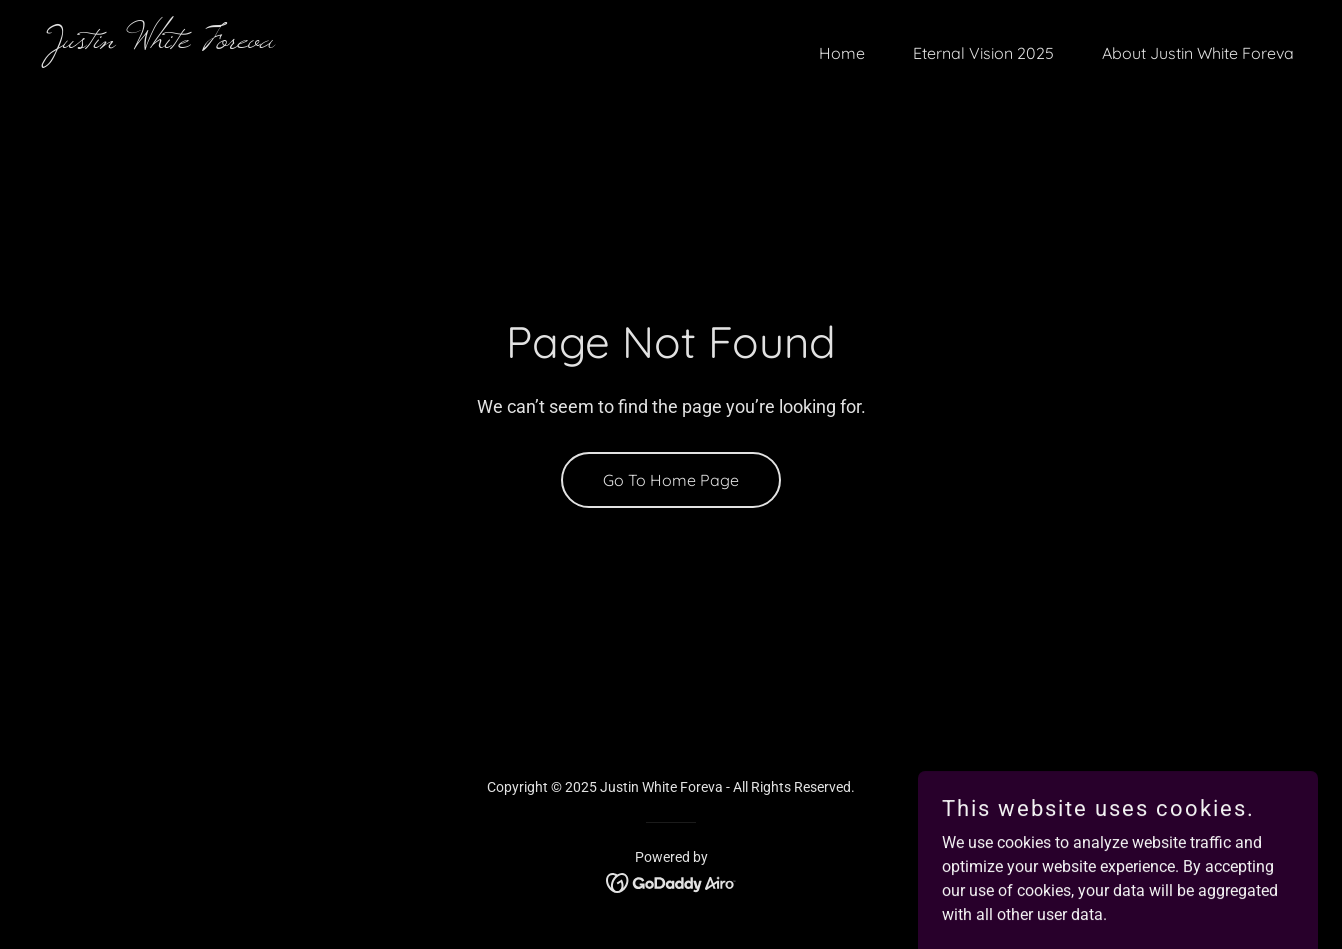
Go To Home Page (671, 480)
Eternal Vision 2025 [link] (983, 53)
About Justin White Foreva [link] (1198, 53)
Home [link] (842, 53)
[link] (351, 42)
